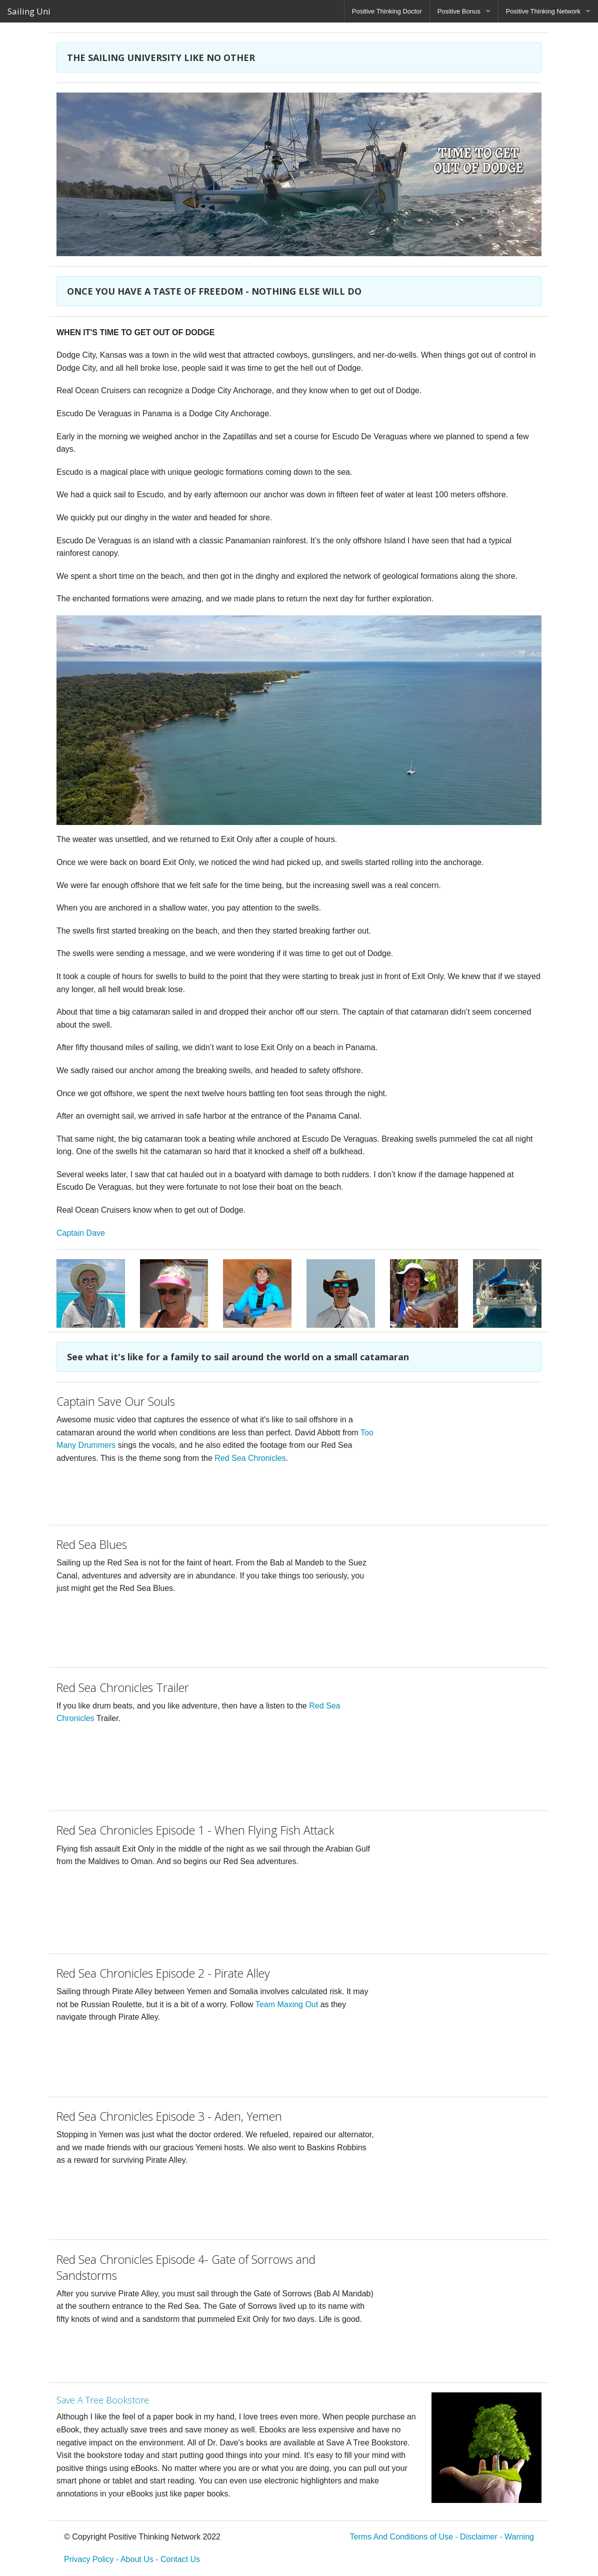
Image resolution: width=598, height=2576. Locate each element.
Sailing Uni (29, 11)
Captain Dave (80, 1233)
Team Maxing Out (287, 2004)
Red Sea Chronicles (250, 1458)
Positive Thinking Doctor (387, 11)
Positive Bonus (459, 11)
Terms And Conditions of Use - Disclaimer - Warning (442, 2536)
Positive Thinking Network (543, 11)
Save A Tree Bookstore (102, 2400)
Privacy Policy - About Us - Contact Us (132, 2559)
